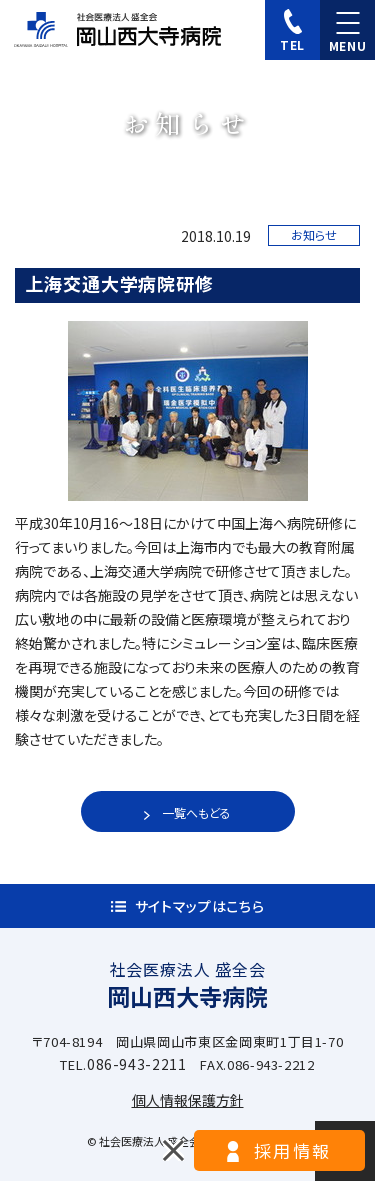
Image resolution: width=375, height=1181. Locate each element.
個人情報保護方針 (188, 1100)
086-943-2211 (137, 1064)
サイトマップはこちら (200, 906)
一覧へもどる (196, 812)
